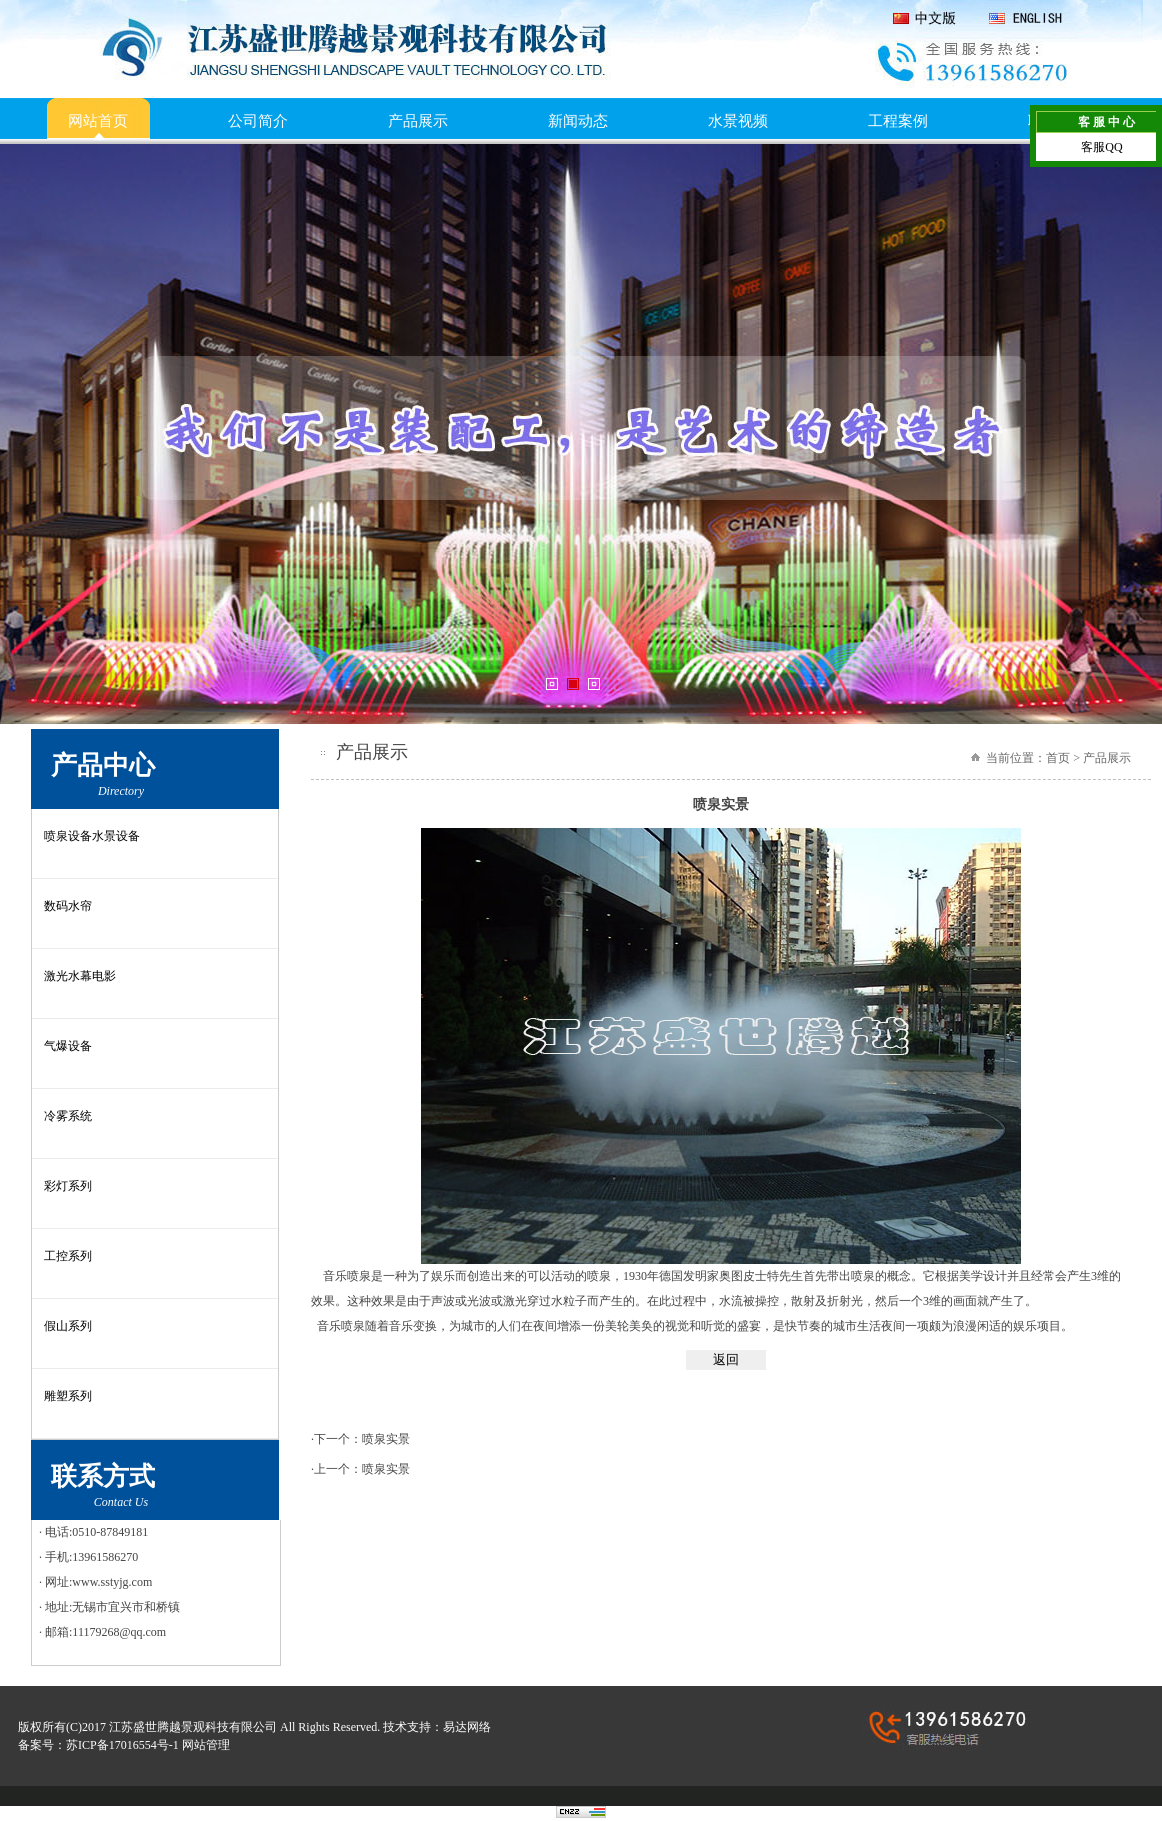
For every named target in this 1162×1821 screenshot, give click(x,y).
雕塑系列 (68, 1396)
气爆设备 (68, 1046)
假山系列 (68, 1326)
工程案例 (898, 121)
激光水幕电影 (80, 976)
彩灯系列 (68, 1186)
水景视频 (738, 121)
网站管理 (206, 1745)
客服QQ (1101, 147)
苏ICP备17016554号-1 (122, 1745)
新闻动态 (578, 121)
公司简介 (258, 121)
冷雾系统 (68, 1116)
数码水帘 (68, 906)
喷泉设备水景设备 (92, 836)
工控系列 (68, 1256)
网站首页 (98, 121)
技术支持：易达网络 (437, 1727)
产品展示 (418, 121)
